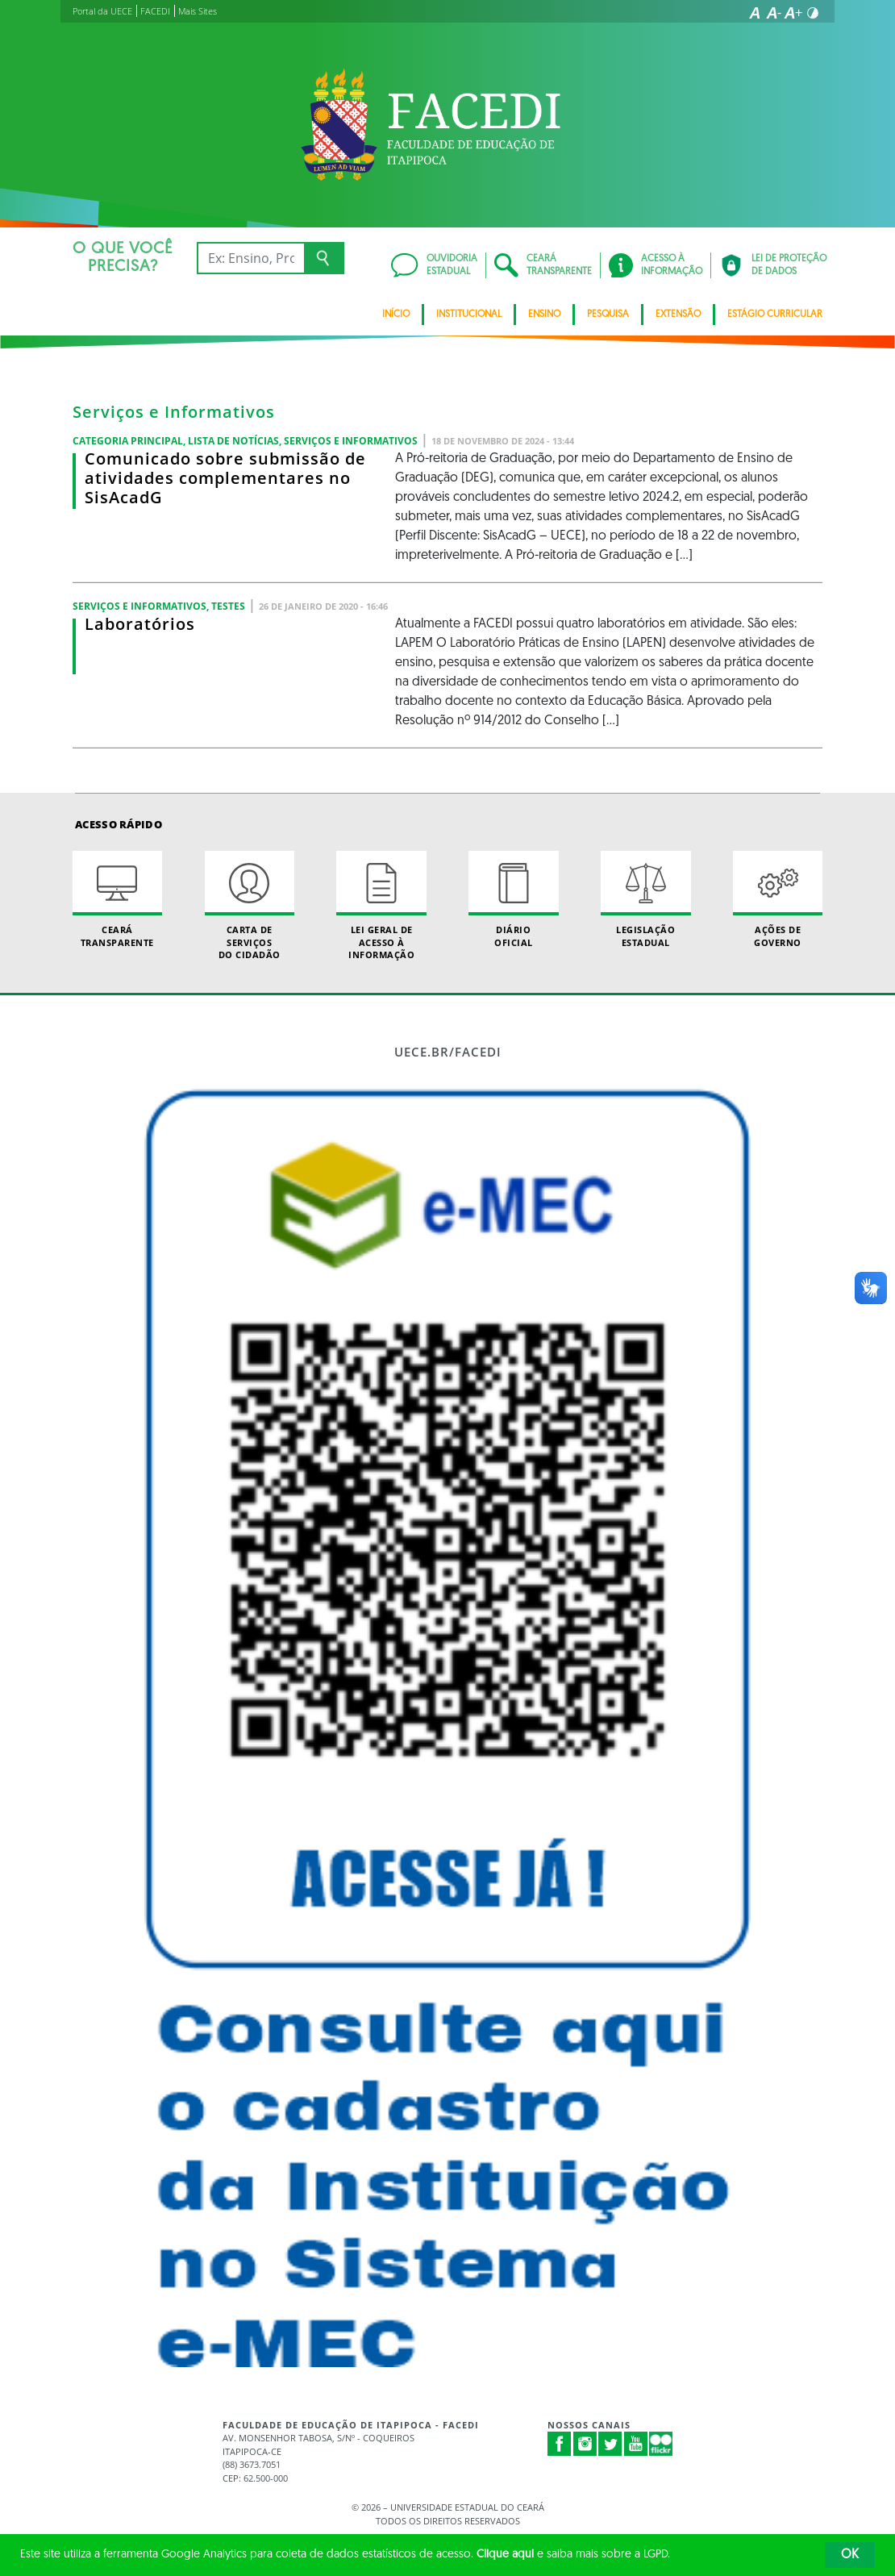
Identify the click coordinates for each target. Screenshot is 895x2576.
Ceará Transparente (117, 899)
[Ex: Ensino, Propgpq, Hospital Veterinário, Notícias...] (250, 258)
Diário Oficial (513, 899)
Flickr (661, 2444)
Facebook (559, 2444)
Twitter (610, 2444)
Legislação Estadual (645, 899)
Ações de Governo (777, 899)
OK (850, 2555)
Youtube (636, 2444)
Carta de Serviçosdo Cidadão (249, 906)
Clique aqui (505, 2555)
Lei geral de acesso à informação (381, 906)
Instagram (585, 2444)
